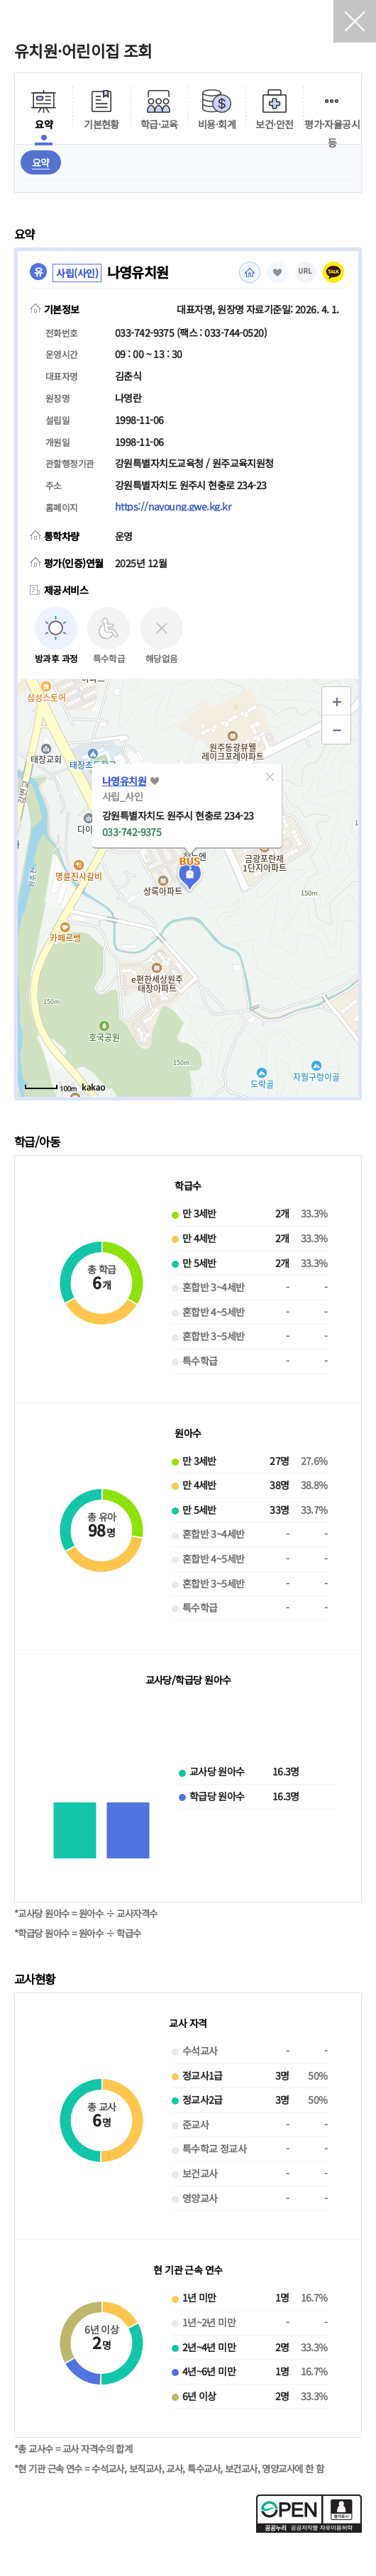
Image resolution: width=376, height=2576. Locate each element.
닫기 (354, 21)
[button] (269, 776)
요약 (41, 162)
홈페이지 (249, 272)
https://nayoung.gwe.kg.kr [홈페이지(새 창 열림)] (173, 506)
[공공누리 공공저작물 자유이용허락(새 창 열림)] (309, 2528)
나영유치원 (124, 781)
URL (306, 271)
